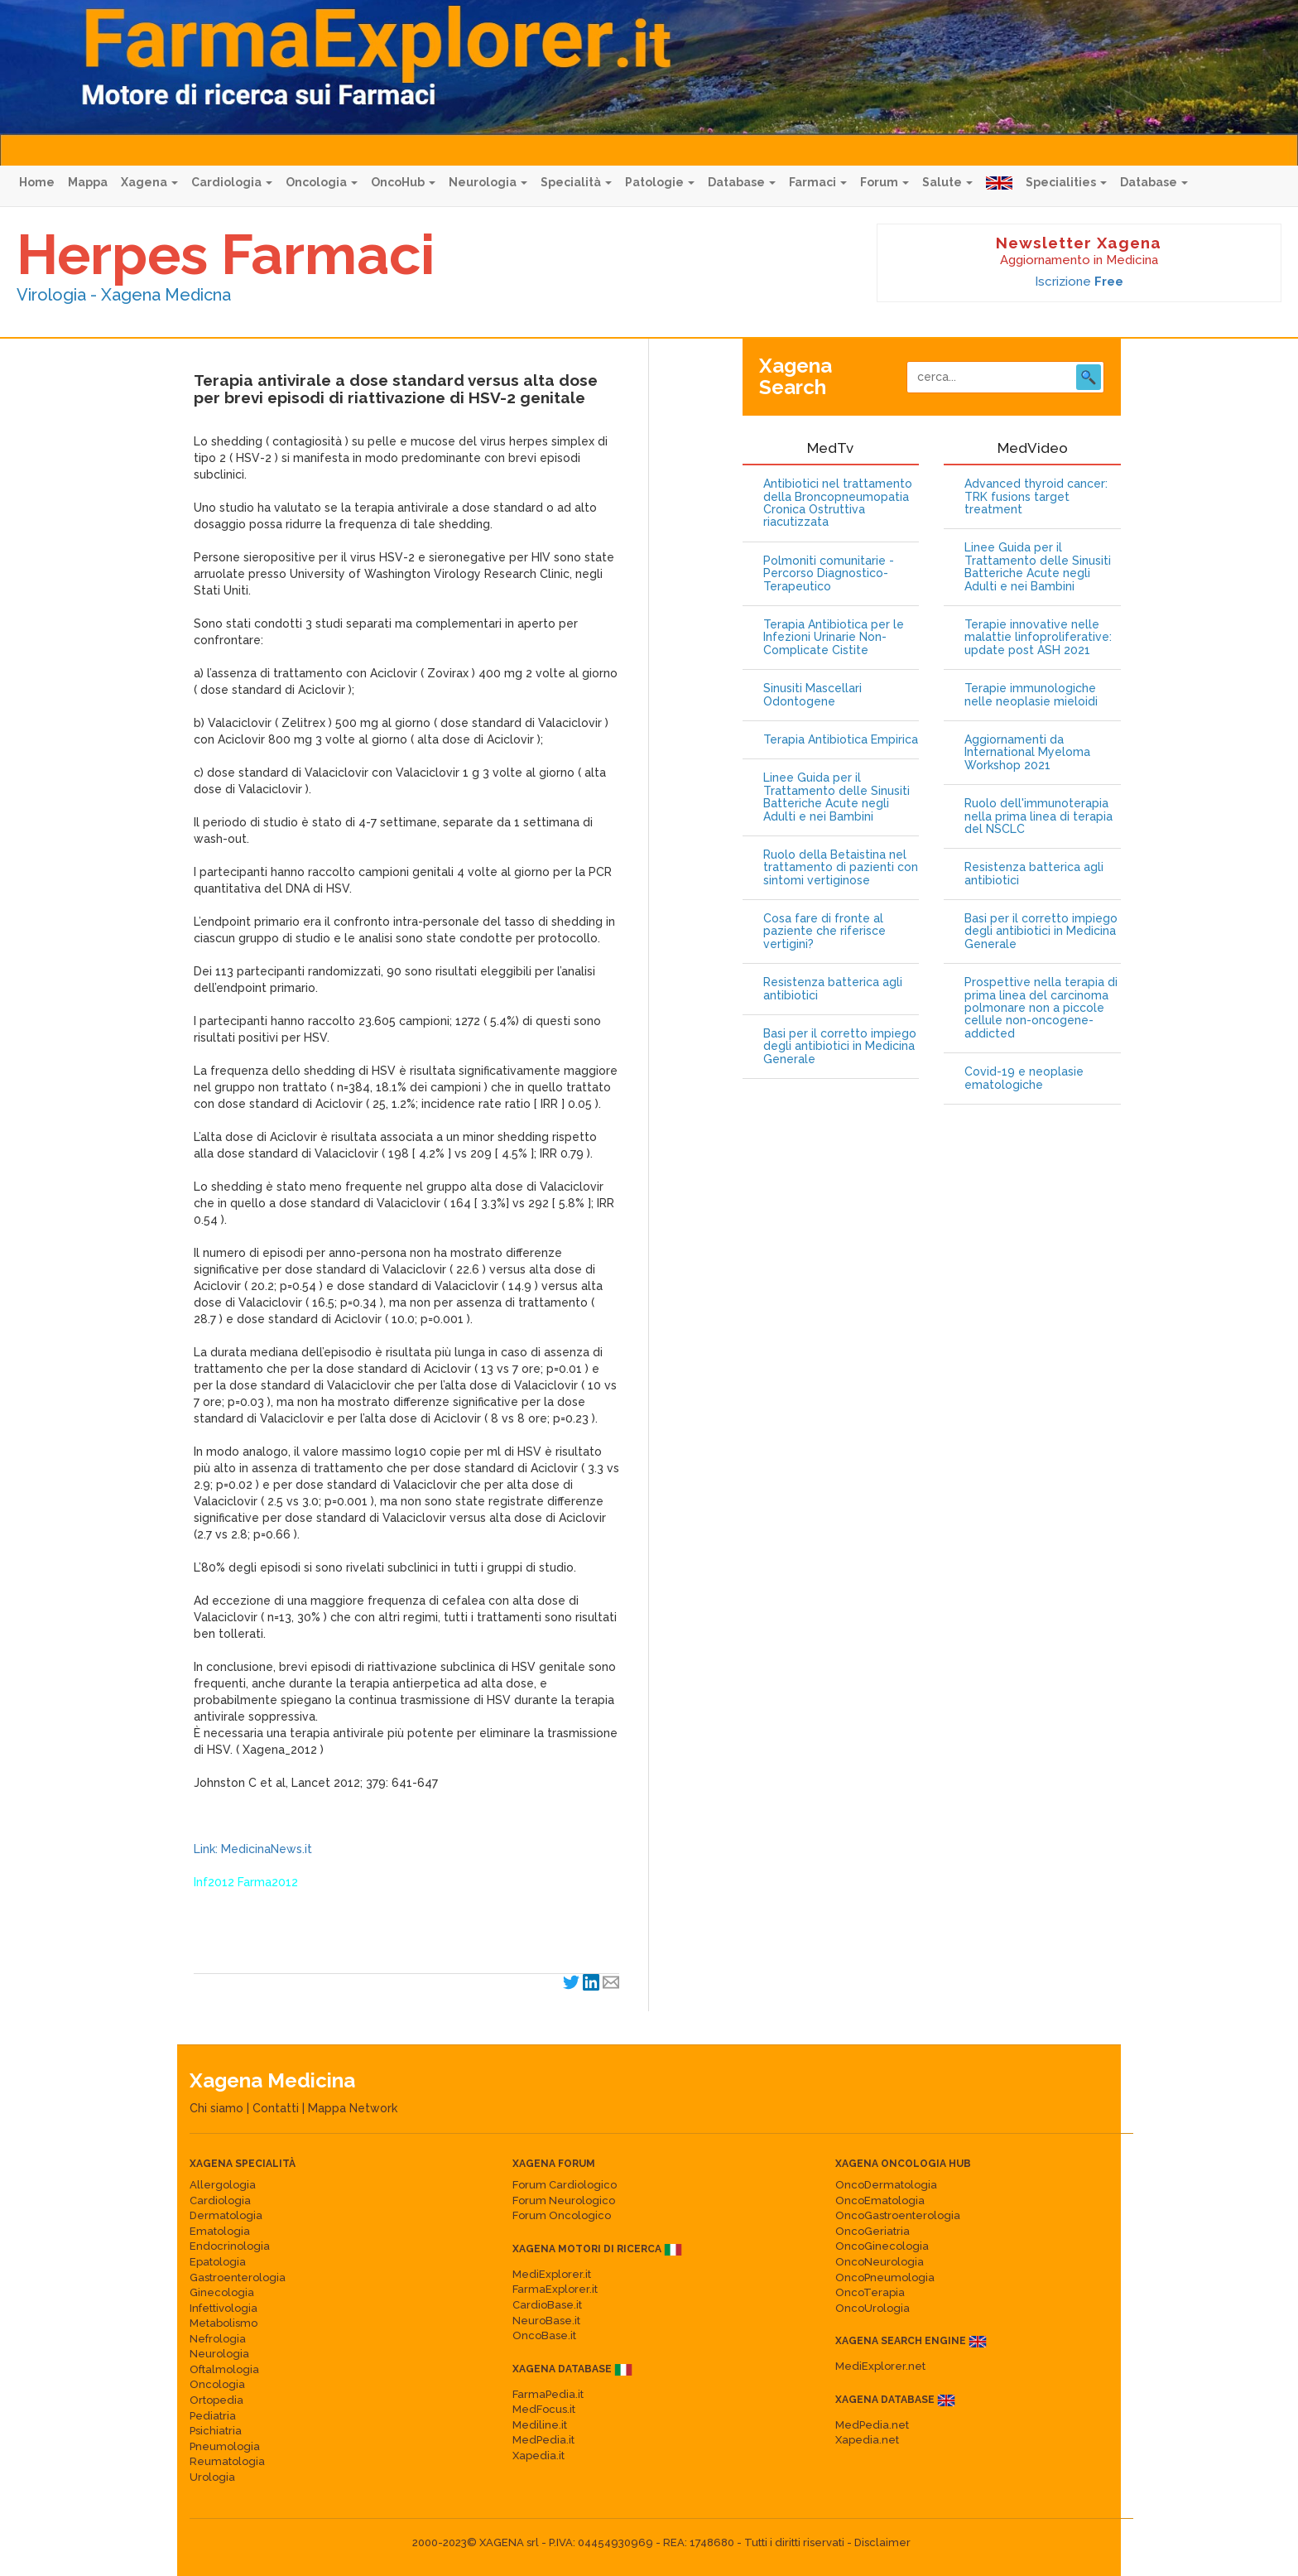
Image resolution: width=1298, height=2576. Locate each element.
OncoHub (403, 182)
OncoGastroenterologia (897, 2215)
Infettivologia (223, 2308)
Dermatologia (226, 2215)
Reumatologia (227, 2461)
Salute (947, 182)
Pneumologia (225, 2446)
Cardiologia (231, 182)
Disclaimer (882, 2542)
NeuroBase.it (546, 2320)
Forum (884, 182)
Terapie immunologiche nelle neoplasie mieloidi (1031, 694)
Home (37, 182)
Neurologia (488, 182)
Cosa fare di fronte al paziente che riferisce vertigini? (824, 931)
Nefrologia (218, 2339)
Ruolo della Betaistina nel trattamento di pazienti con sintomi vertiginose (840, 868)
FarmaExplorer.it (555, 2289)
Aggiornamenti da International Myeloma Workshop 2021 (1027, 753)
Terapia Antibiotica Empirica (840, 740)
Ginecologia (222, 2292)
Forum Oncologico (561, 2215)
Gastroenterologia (238, 2277)
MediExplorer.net (880, 2366)
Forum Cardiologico (564, 2185)
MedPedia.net (872, 2425)
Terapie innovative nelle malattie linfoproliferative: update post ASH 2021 (1038, 638)
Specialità (576, 182)
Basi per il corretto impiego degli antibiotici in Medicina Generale (839, 1047)
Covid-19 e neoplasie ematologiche (1024, 1078)
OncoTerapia (870, 2292)
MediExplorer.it (551, 2274)
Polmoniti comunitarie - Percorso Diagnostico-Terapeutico (828, 574)
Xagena (149, 182)
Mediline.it (539, 2425)
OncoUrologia (872, 2308)
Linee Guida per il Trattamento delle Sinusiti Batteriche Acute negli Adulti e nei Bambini (836, 797)
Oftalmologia (224, 2369)
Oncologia (322, 182)
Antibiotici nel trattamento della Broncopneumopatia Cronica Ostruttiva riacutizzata (837, 503)
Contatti (275, 2108)
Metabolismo (223, 2323)
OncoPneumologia (885, 2277)
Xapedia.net (867, 2440)
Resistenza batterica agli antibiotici (832, 988)
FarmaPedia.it (548, 2394)
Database (742, 182)
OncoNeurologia (879, 2262)
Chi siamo (216, 2108)
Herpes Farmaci (226, 254)
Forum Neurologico (563, 2200)
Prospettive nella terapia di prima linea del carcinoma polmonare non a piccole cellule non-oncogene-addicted (1041, 1008)
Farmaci (818, 182)
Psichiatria (216, 2430)
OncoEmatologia (880, 2200)
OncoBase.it (544, 2335)
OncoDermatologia (886, 2185)
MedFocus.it (543, 2409)
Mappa (88, 182)
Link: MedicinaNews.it (253, 1849)
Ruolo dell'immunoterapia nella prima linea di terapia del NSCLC (1038, 816)
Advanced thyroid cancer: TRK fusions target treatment (1036, 497)
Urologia (212, 2477)
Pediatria (213, 2416)
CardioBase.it (547, 2305)
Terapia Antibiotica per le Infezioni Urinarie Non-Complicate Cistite (833, 638)
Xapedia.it (538, 2455)
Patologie (660, 182)
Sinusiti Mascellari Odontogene (812, 694)
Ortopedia (216, 2400)
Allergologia (223, 2185)
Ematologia (220, 2231)
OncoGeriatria (872, 2231)
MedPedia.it (543, 2440)
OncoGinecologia (882, 2246)
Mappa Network (352, 2108)
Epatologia (218, 2262)
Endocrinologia (230, 2246)
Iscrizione (1079, 281)
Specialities (1066, 182)
